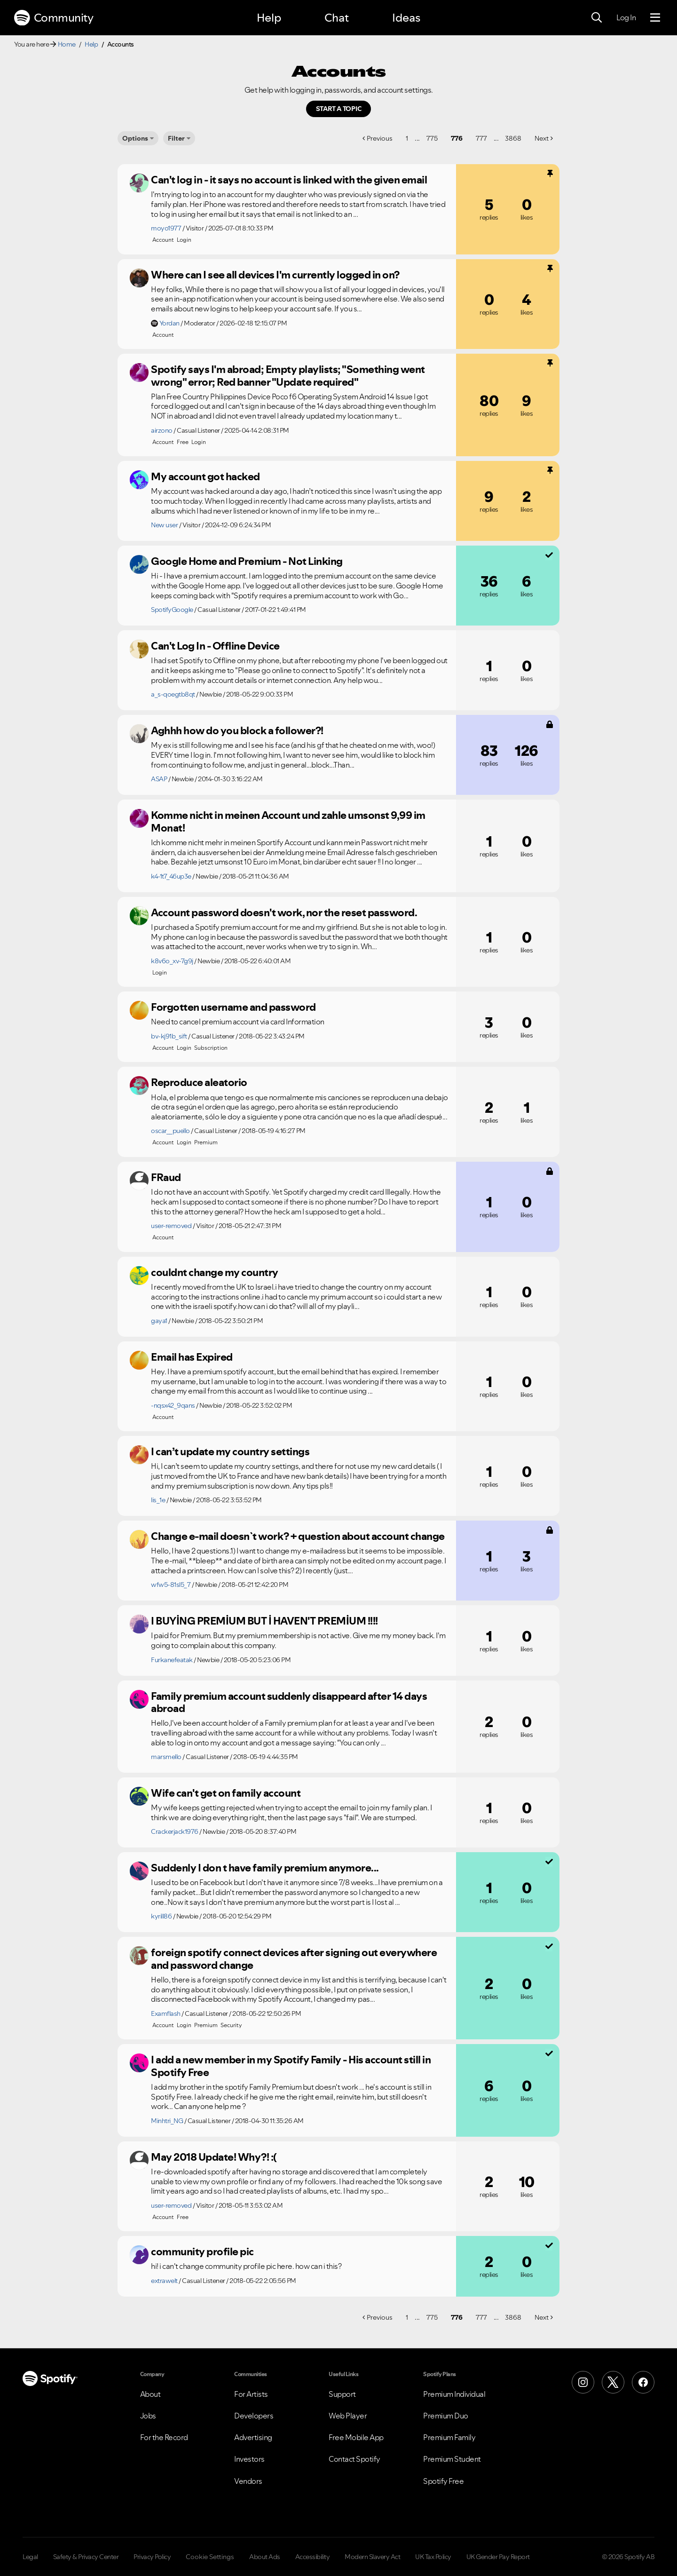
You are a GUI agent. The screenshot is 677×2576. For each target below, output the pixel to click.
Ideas (406, 17)
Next (542, 138)
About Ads (264, 2556)
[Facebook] (643, 2382)
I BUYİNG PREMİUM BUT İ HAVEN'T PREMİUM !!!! (264, 1621)
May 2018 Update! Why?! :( (214, 2157)
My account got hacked (205, 476)
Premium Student (452, 2459)
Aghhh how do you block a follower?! (237, 730)
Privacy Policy (152, 2556)
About (150, 2394)
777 (481, 138)
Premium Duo (445, 2415)
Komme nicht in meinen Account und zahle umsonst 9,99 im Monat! (288, 821)
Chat (336, 17)
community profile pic (202, 2251)
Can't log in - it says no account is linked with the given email (289, 180)
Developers (253, 2415)
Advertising (253, 2437)
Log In (626, 17)
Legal (30, 2556)
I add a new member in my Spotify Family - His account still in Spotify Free (291, 2065)
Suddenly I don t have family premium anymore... (265, 1868)
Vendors (248, 2481)
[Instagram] (583, 2382)
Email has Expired (192, 1357)
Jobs (148, 2415)
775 (432, 138)
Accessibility (312, 2556)
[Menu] (655, 17)
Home (67, 44)
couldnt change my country (214, 1272)
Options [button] (135, 138)
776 (457, 138)
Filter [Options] (176, 138)
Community (53, 18)
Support (342, 2394)
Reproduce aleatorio (199, 1082)
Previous (380, 138)
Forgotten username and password (233, 1007)
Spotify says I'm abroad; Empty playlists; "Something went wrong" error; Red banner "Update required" (288, 375)
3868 (513, 138)
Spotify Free (443, 2481)
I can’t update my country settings (230, 1451)
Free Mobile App (356, 2437)
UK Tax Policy (433, 2556)
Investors (249, 2459)
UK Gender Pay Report (498, 2556)
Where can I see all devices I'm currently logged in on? (275, 275)
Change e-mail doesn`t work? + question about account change (298, 1536)
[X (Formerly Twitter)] (613, 2382)
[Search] (597, 18)
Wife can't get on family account (225, 1793)
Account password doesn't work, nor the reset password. (284, 912)
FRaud (166, 1177)
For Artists (251, 2394)
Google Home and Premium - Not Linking (247, 561)
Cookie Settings (210, 2556)
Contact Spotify (354, 2459)
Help (269, 17)
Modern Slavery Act (372, 2556)
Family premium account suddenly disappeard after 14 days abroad (289, 1702)
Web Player (348, 2415)
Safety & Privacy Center (86, 2556)
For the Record (164, 2437)
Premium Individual (454, 2394)
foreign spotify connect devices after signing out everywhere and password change (294, 1958)
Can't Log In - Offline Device (215, 646)
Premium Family (449, 2437)
